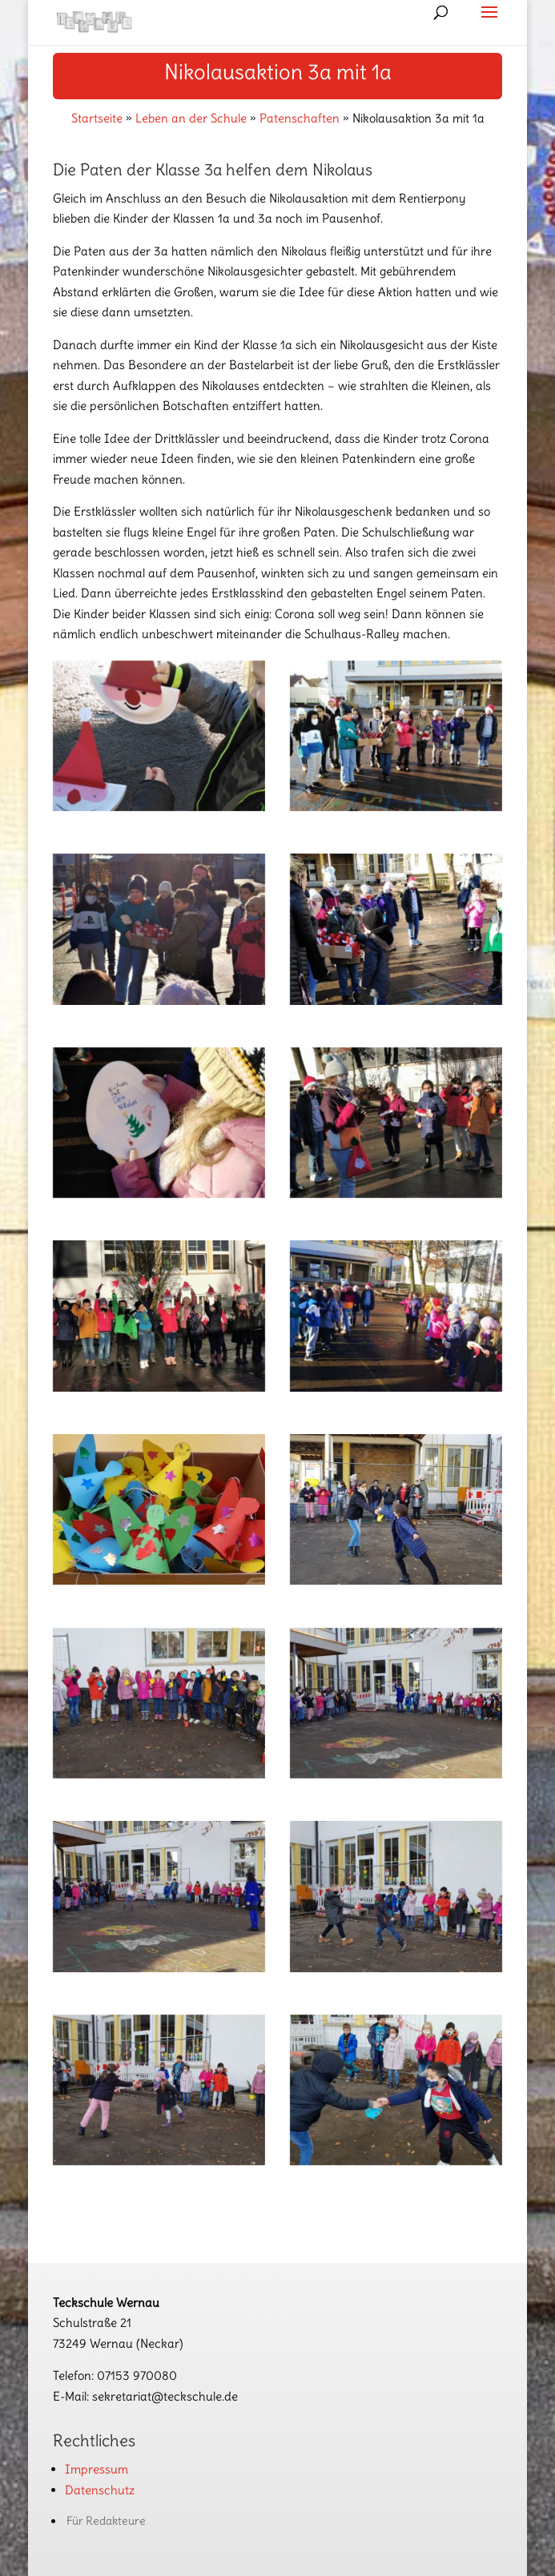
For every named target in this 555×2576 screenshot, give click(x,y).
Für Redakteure (106, 2521)
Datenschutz (100, 2490)
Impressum (96, 2469)
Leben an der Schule (191, 118)
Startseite (97, 118)
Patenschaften (299, 118)
